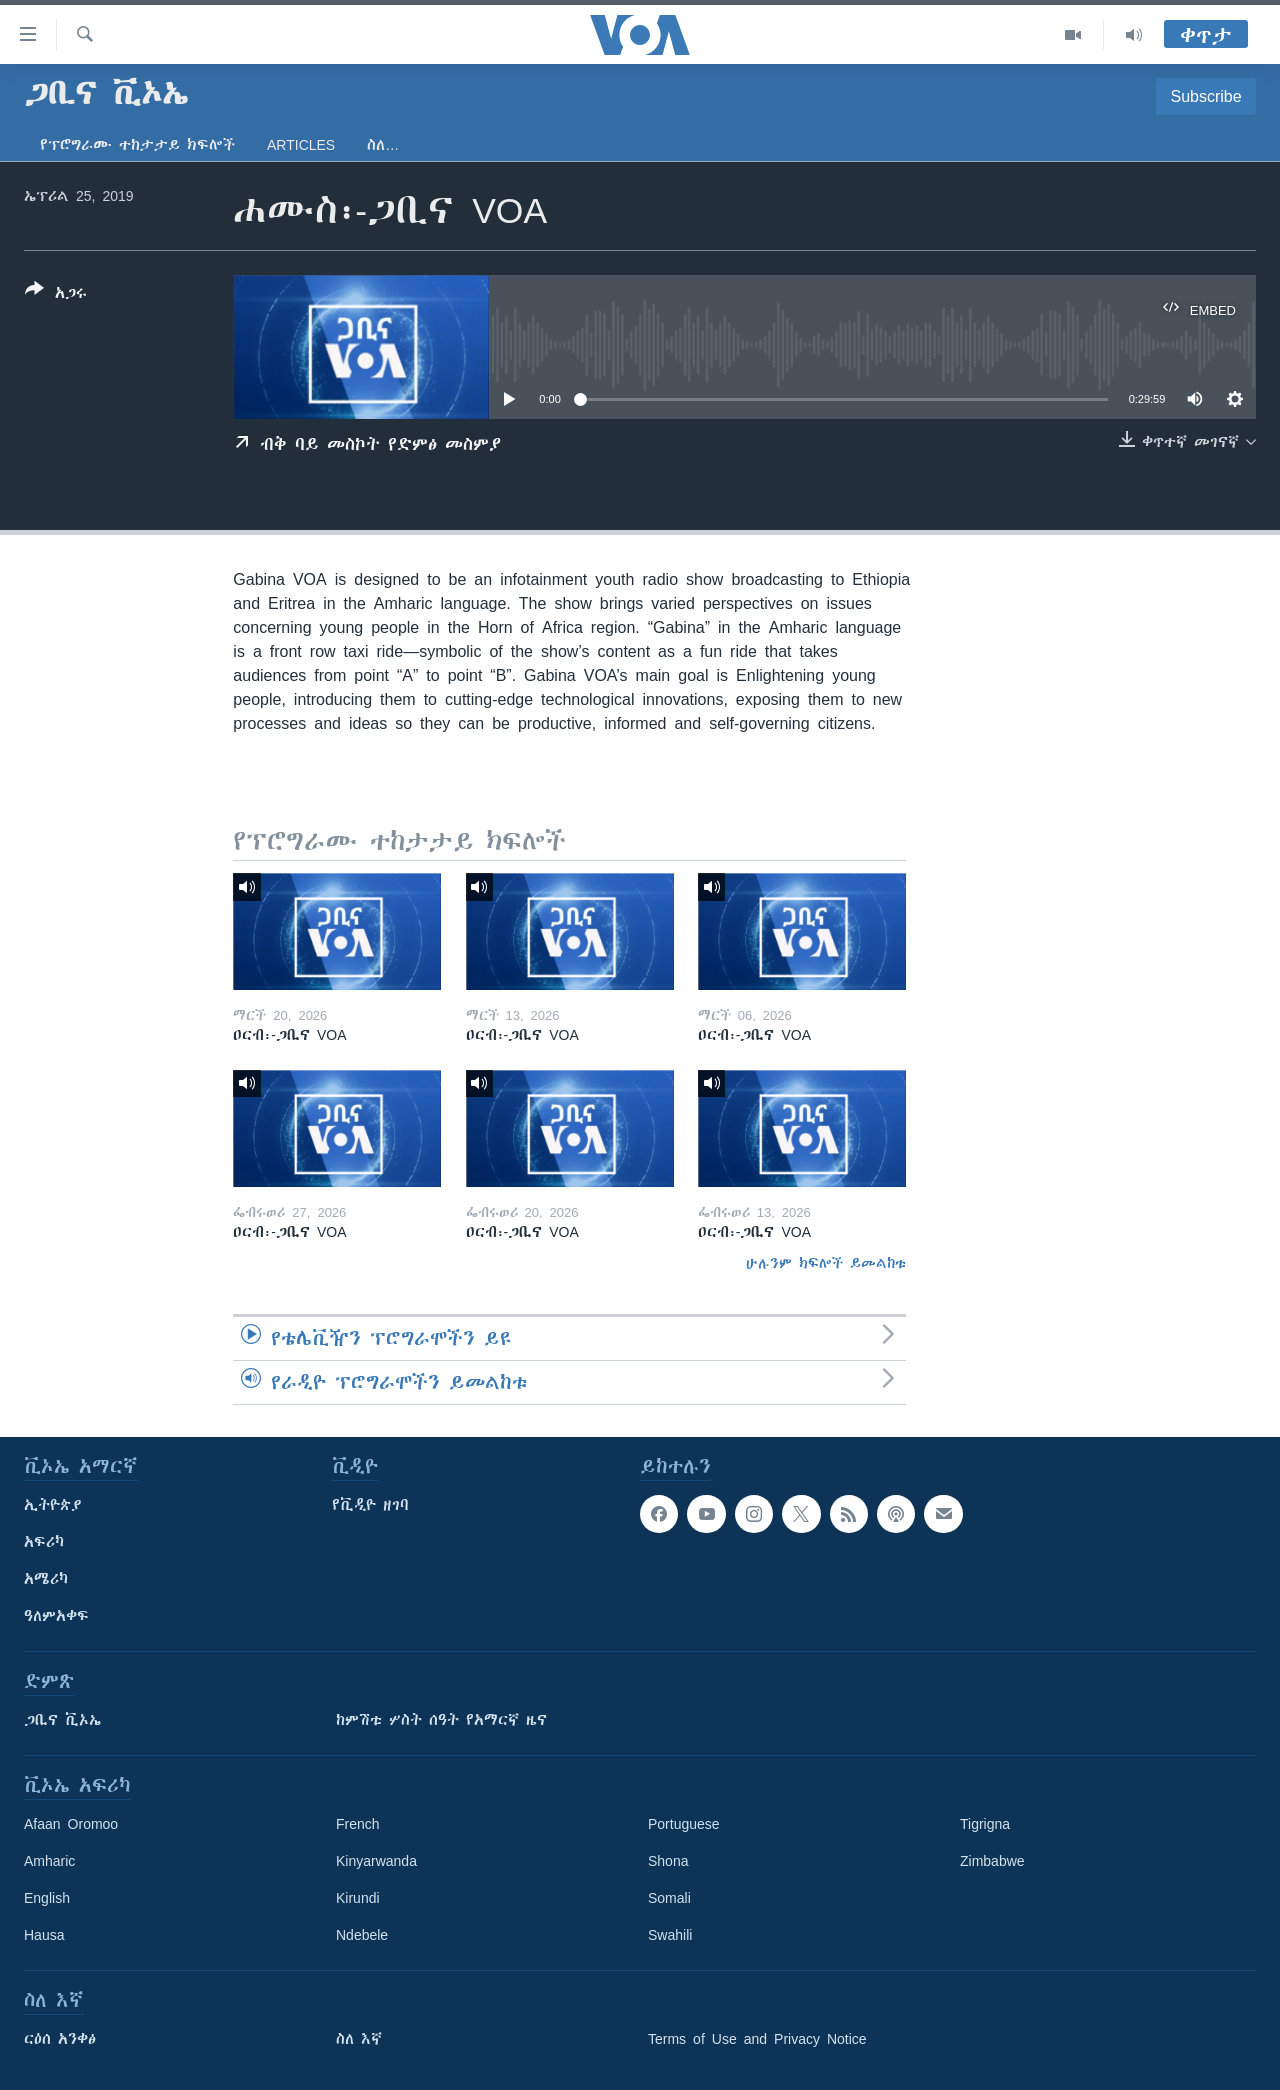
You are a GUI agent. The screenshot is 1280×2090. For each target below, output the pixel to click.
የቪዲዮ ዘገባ (370, 1505)
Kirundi (358, 1898)
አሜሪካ (46, 1579)
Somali (669, 1898)
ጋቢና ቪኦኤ (62, 1720)
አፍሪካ (44, 1542)
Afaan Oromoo (71, 1824)
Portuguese (684, 1824)
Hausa (44, 1935)
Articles (301, 145)
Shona (668, 1861)
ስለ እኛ (359, 2039)
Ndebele (362, 1935)
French (358, 1824)
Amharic (49, 1861)
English (47, 1898)
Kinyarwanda (376, 1861)
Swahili (670, 1935)
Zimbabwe (992, 1861)
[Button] (56, 295)
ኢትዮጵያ (53, 1505)
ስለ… (383, 145)
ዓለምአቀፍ (56, 1616)
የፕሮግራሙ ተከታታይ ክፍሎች (137, 145)
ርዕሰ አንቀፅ (60, 2039)
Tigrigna (985, 1824)
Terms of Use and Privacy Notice (757, 2039)
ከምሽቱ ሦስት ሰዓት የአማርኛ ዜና (441, 1720)
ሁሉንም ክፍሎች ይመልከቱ (826, 1263)
